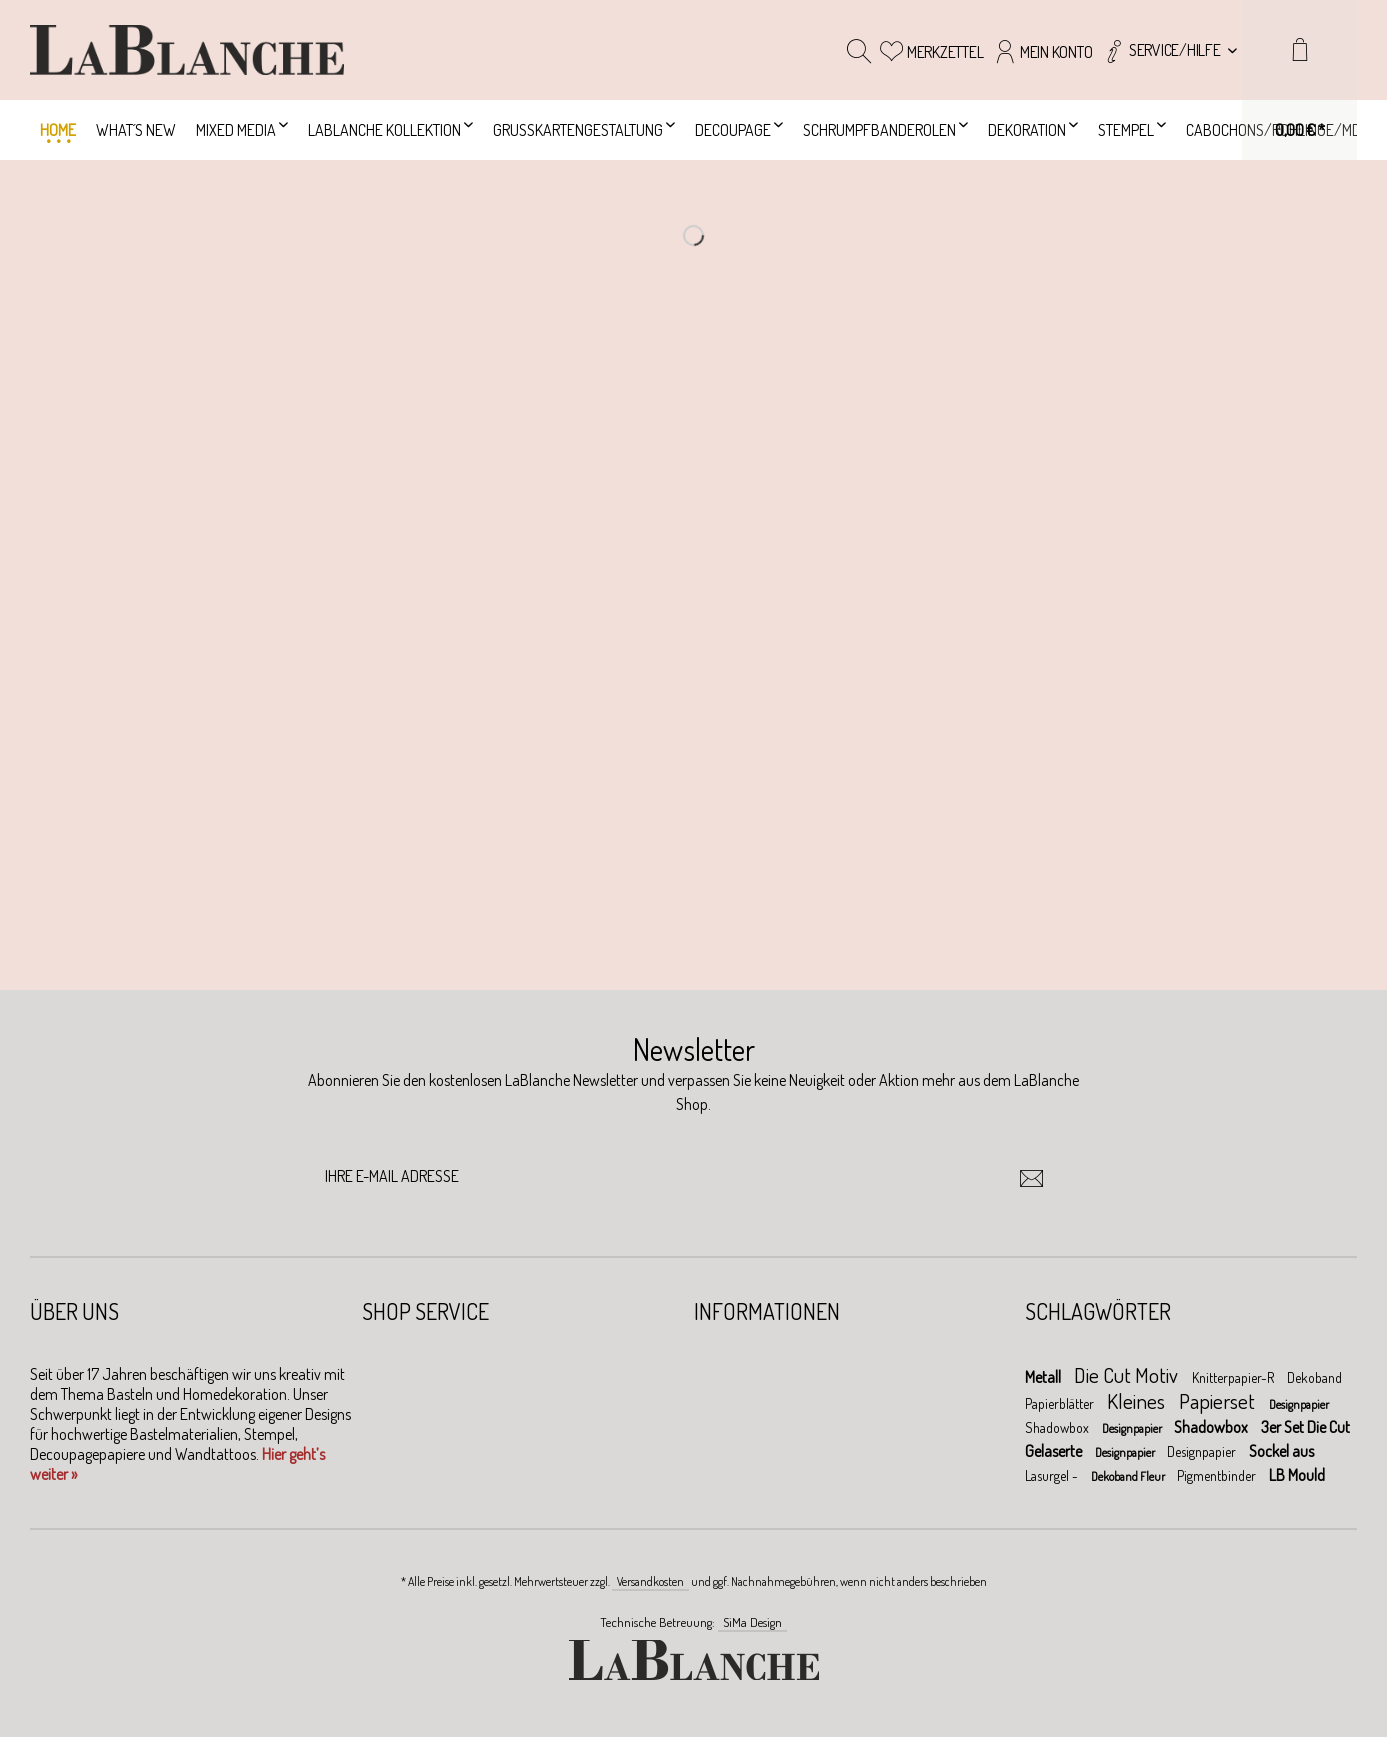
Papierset (1219, 1400)
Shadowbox (1058, 1427)
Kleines (1138, 1400)
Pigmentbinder (1218, 1475)
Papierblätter (1061, 1403)
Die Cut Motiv (1128, 1374)
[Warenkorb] (1299, 80)
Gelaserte (1055, 1451)
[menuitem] (1169, 50)
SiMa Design (752, 1622)
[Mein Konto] (1042, 50)
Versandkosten (650, 1581)
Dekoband (1314, 1377)
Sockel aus (1281, 1451)
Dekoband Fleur (1129, 1476)
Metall (1044, 1377)
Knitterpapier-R (1234, 1377)
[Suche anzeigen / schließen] (859, 50)
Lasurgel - (1053, 1475)
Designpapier (1299, 1404)
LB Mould (1297, 1475)
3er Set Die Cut (1305, 1427)
